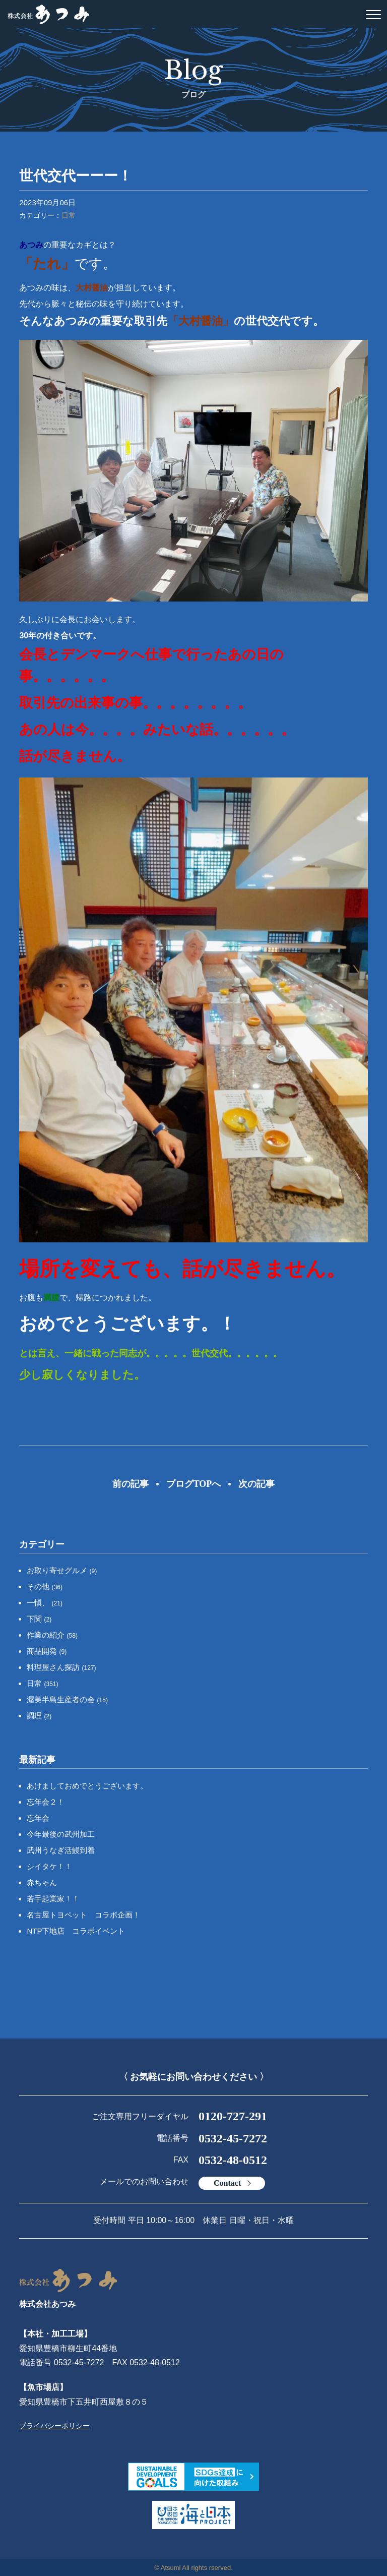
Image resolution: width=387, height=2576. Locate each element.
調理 (39, 1715)
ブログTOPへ (193, 1484)
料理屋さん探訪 (61, 1667)
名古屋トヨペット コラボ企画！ (83, 1914)
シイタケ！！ (49, 1866)
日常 (68, 215)
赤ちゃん (42, 1882)
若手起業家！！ (53, 1898)
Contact (227, 2183)
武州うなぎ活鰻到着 (61, 1850)
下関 (39, 1618)
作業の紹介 (52, 1635)
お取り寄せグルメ (62, 1570)
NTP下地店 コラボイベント (76, 1931)
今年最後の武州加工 (61, 1834)
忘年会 (38, 1818)
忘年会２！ (45, 1802)
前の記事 (130, 1484)
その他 (44, 1586)
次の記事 (256, 1484)
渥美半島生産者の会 (67, 1699)
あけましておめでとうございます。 (87, 1785)
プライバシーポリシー (54, 2426)
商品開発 (47, 1651)
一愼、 (44, 1602)
